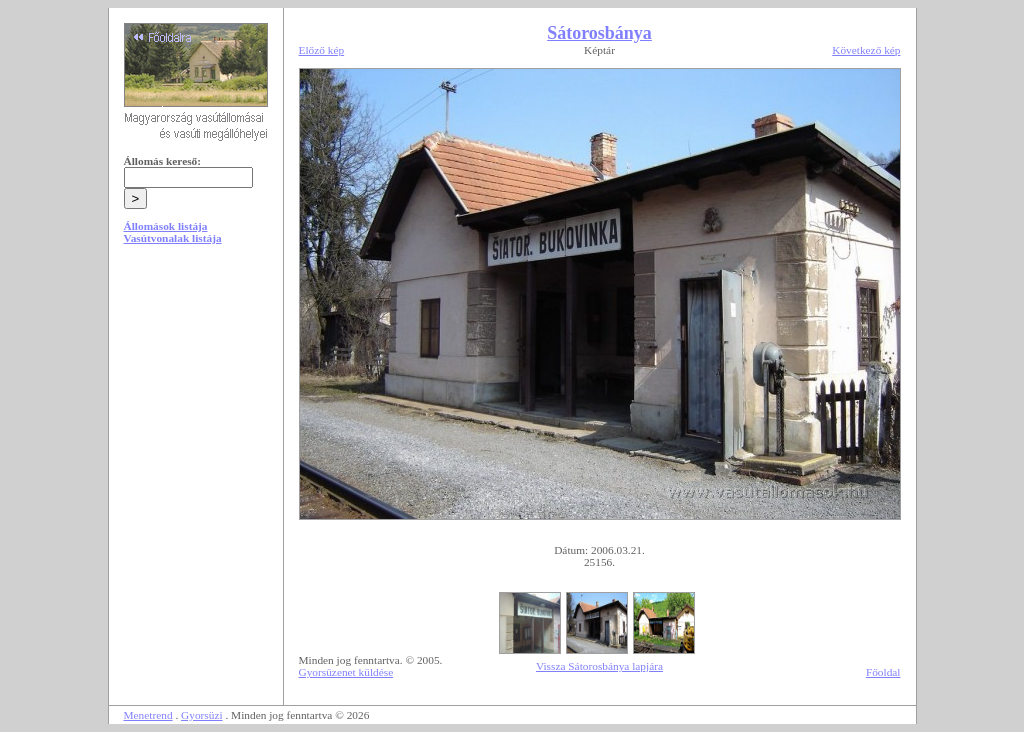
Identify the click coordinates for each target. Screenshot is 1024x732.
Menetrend (148, 715)
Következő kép (866, 50)
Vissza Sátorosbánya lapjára (599, 666)
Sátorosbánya (599, 33)
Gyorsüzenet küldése (346, 672)
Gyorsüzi (202, 715)
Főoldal (883, 672)
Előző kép (322, 50)
